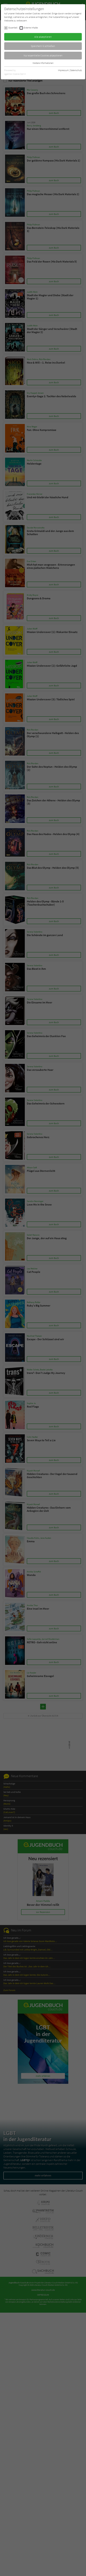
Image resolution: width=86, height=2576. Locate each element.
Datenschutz (76, 70)
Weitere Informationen (43, 62)
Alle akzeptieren (43, 36)
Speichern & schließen (43, 46)
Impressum (63, 70)
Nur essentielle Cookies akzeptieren (43, 55)
